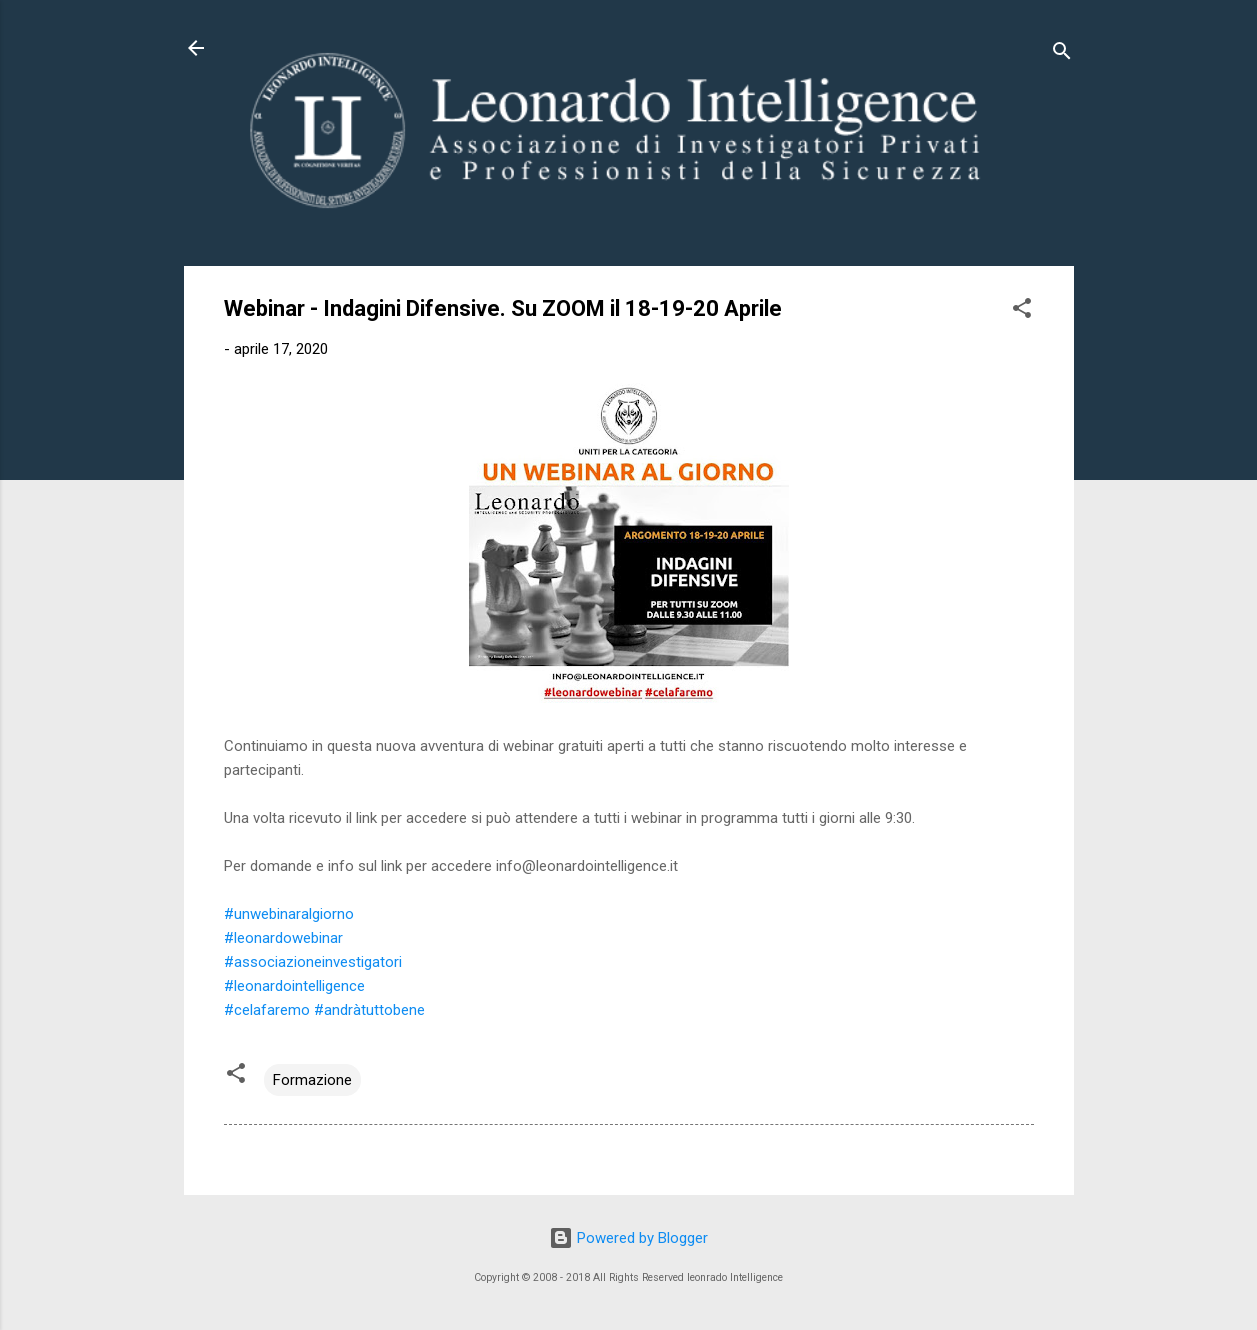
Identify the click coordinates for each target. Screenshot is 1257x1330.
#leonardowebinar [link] (283, 938)
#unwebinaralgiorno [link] (289, 914)
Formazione (312, 1080)
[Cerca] (1062, 54)
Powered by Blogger (628, 1238)
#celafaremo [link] (267, 1010)
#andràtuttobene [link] (369, 1010)
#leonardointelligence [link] (294, 986)
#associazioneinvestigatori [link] (313, 962)
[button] (1022, 311)
